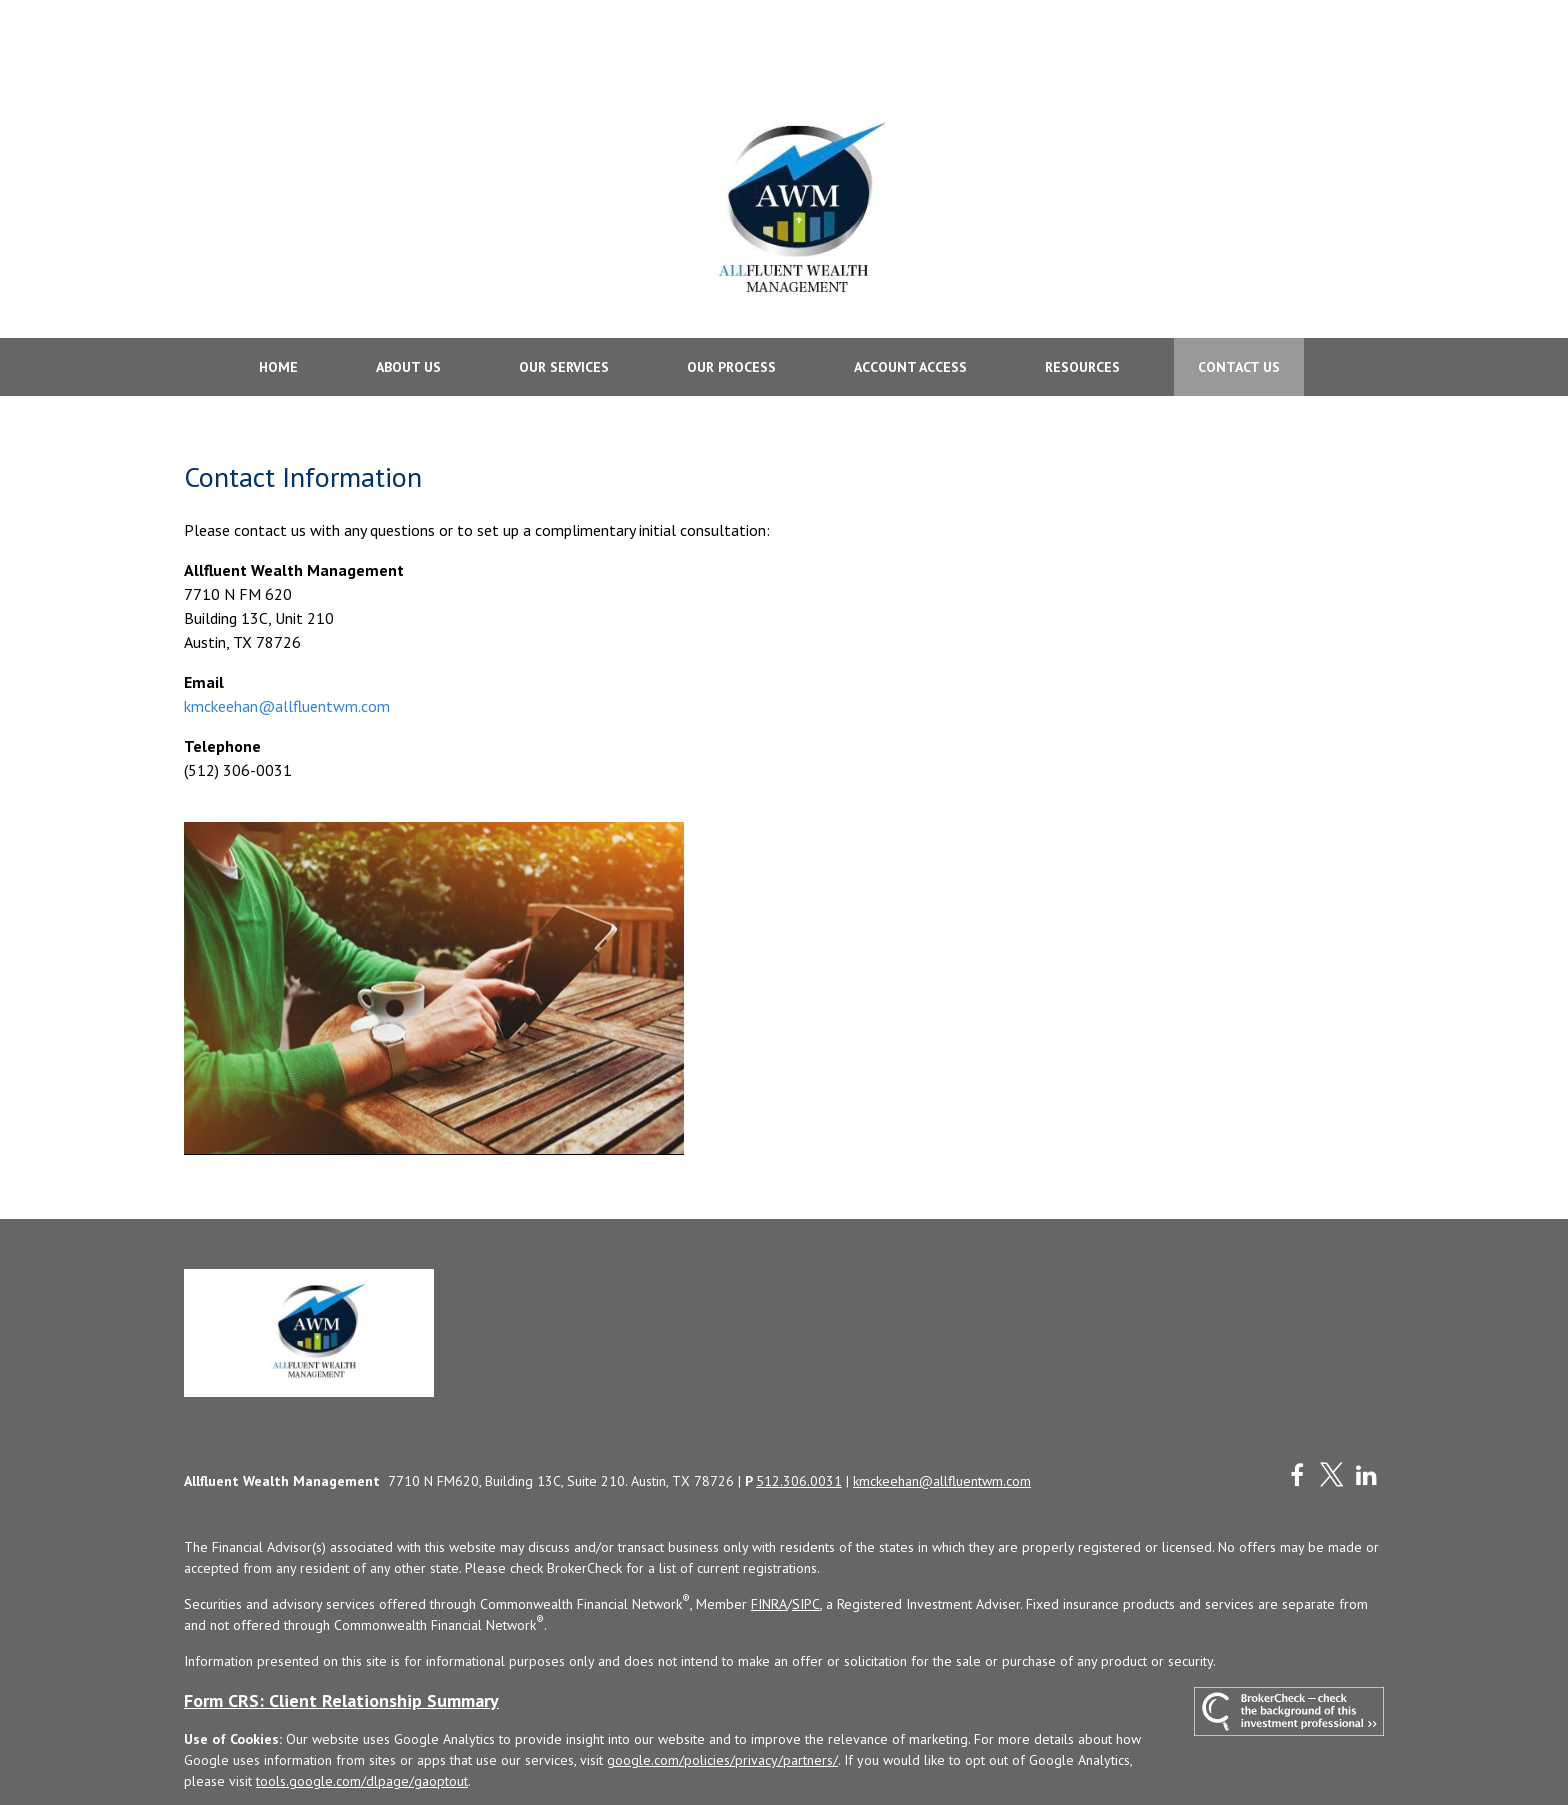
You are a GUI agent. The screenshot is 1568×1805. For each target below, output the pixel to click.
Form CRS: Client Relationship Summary (341, 1634)
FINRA (769, 1538)
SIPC (806, 1538)
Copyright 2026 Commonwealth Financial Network (504, 1751)
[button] (278, 300)
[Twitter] (1331, 1408)
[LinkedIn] (1366, 1408)
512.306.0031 (799, 1415)
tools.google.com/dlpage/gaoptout (362, 1715)
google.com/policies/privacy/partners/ (722, 1694)
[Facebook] (1296, 1408)
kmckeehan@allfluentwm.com (287, 639)
